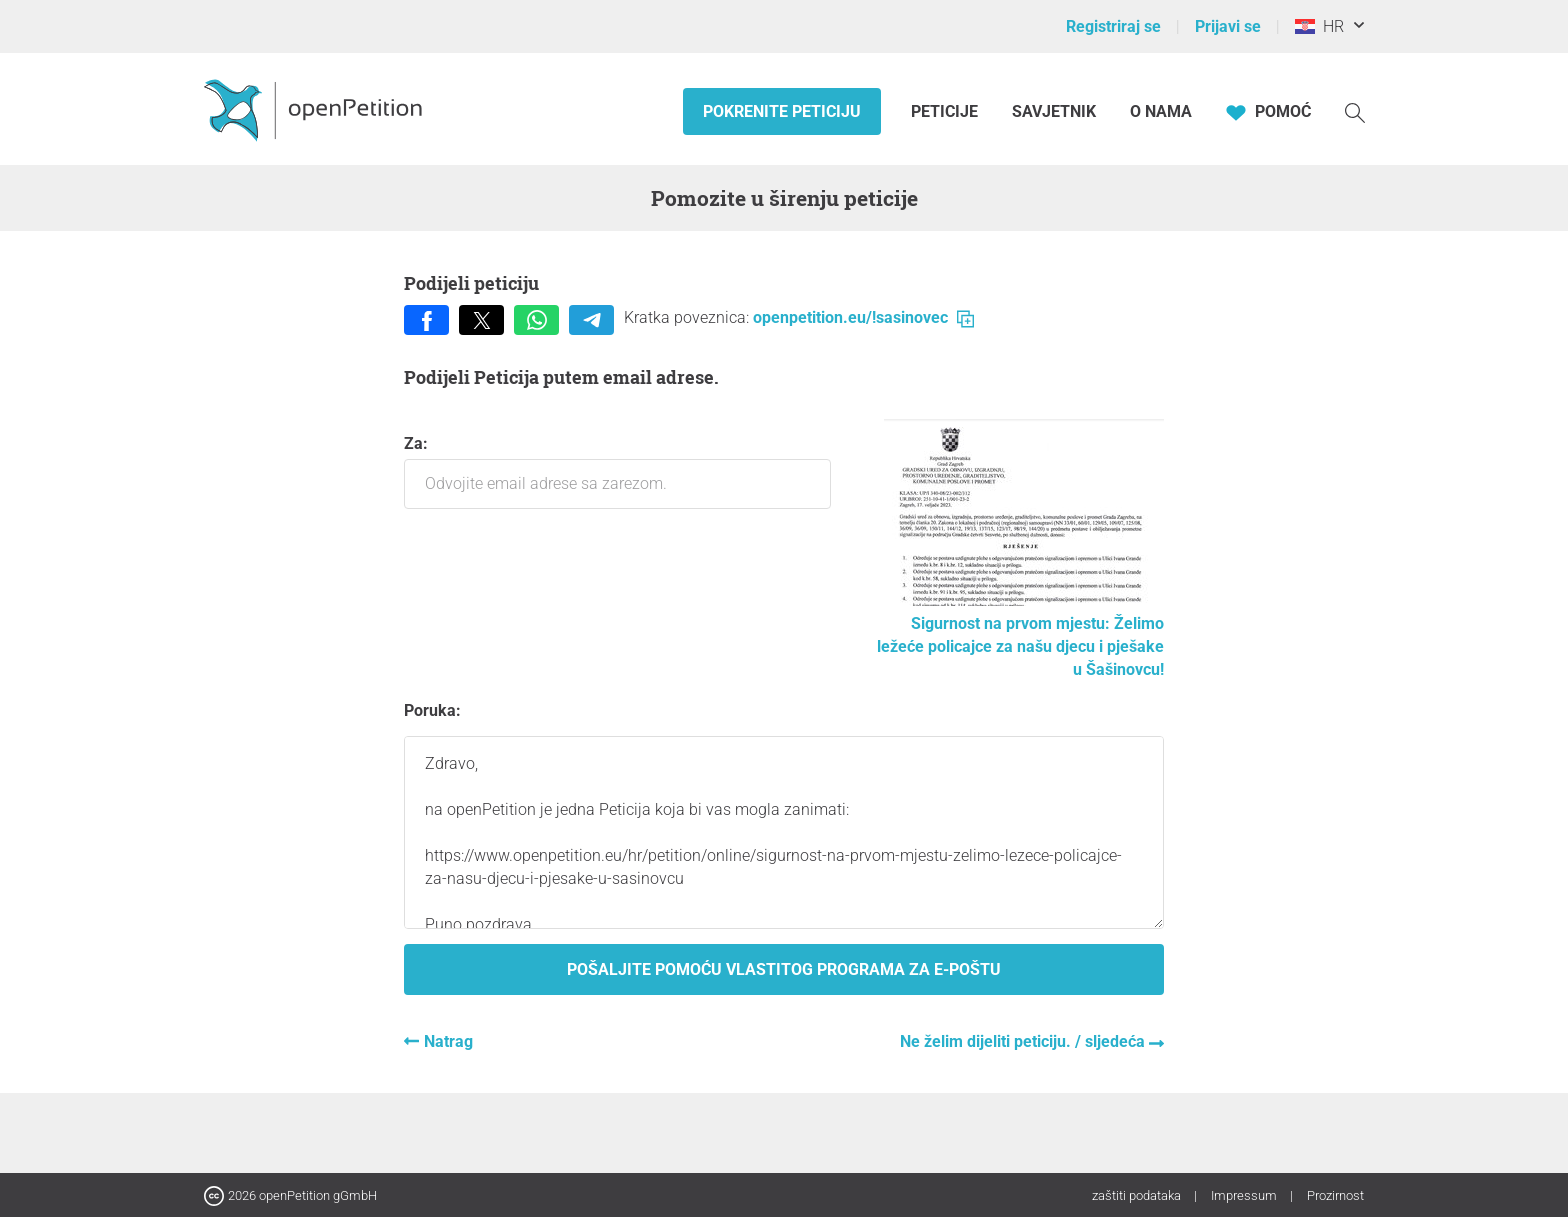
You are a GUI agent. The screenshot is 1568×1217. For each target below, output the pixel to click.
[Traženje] (1355, 111)
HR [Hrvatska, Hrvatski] (1319, 26)
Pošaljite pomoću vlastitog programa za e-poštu (784, 969)
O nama (1161, 111)
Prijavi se (1228, 26)
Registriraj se (1113, 26)
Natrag (448, 1041)
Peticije (946, 111)
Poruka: (432, 710)
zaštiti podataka (1138, 1195)
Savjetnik (1054, 111)
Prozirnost (1335, 1195)
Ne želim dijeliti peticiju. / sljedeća (1024, 1041)
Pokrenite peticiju (782, 111)
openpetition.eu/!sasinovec (863, 317)
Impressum (1245, 1195)
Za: (617, 471)
